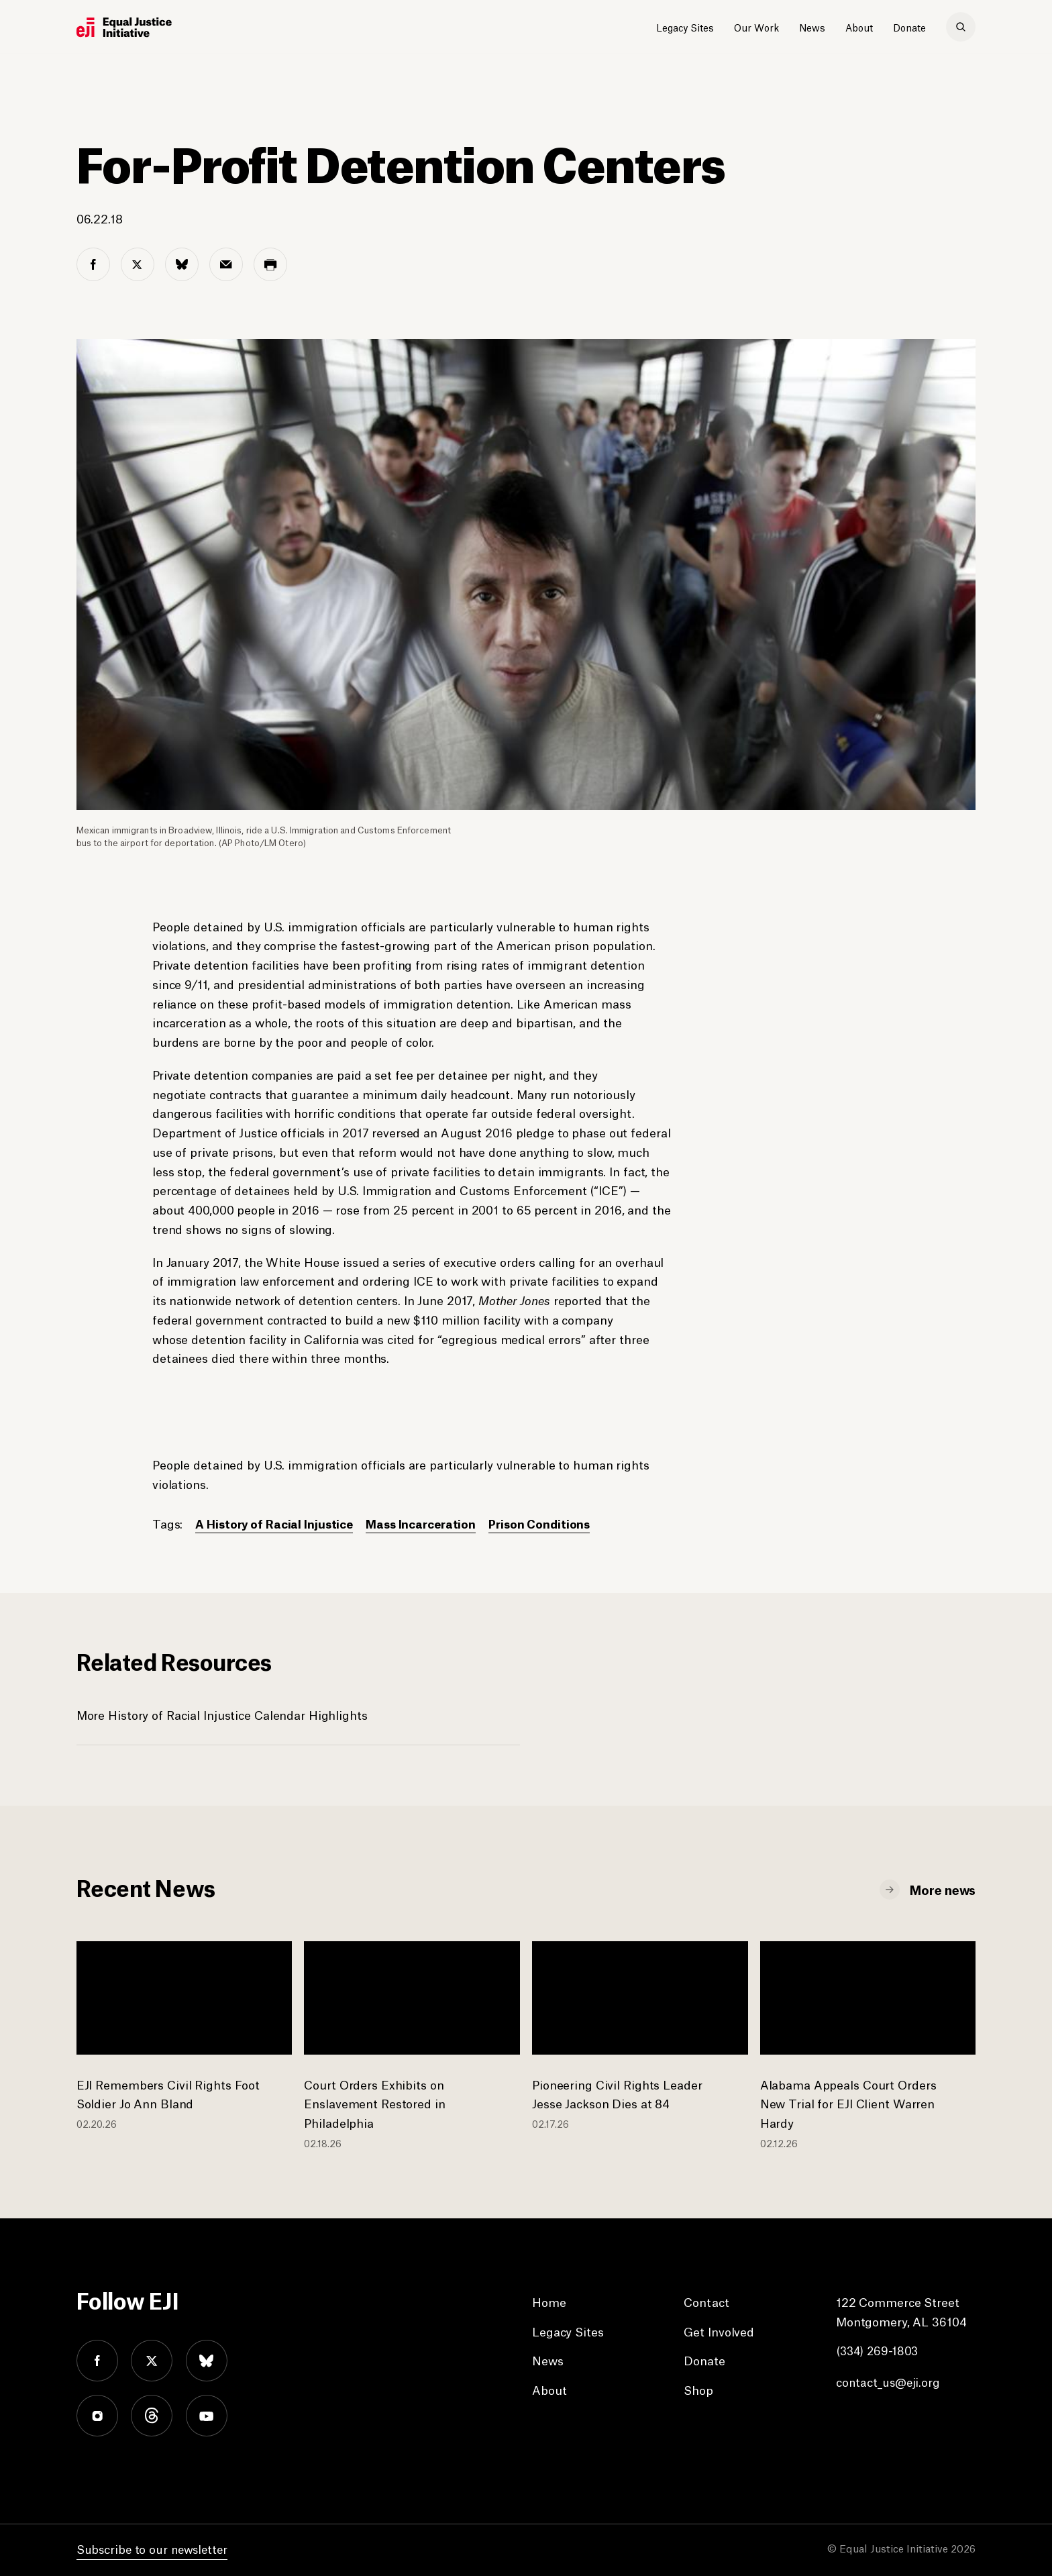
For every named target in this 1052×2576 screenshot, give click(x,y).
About (859, 27)
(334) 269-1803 (878, 2350)
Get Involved (719, 2331)
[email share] (226, 264)
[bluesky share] (182, 264)
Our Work (756, 27)
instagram (97, 2415)
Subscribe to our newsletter (154, 2548)
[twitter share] (137, 264)
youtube (207, 2415)
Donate (909, 27)
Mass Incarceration (428, 1522)
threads (152, 2415)
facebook (97, 2360)
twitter (152, 2360)
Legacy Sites (685, 27)
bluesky (207, 2360)
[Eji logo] (124, 27)
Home (549, 2302)
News (812, 27)
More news (943, 1889)
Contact (706, 2302)
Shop (698, 2389)
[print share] (270, 264)
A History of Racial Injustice (276, 1522)
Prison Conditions (550, 1522)
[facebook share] (93, 264)
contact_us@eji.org (889, 2381)
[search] (961, 27)
